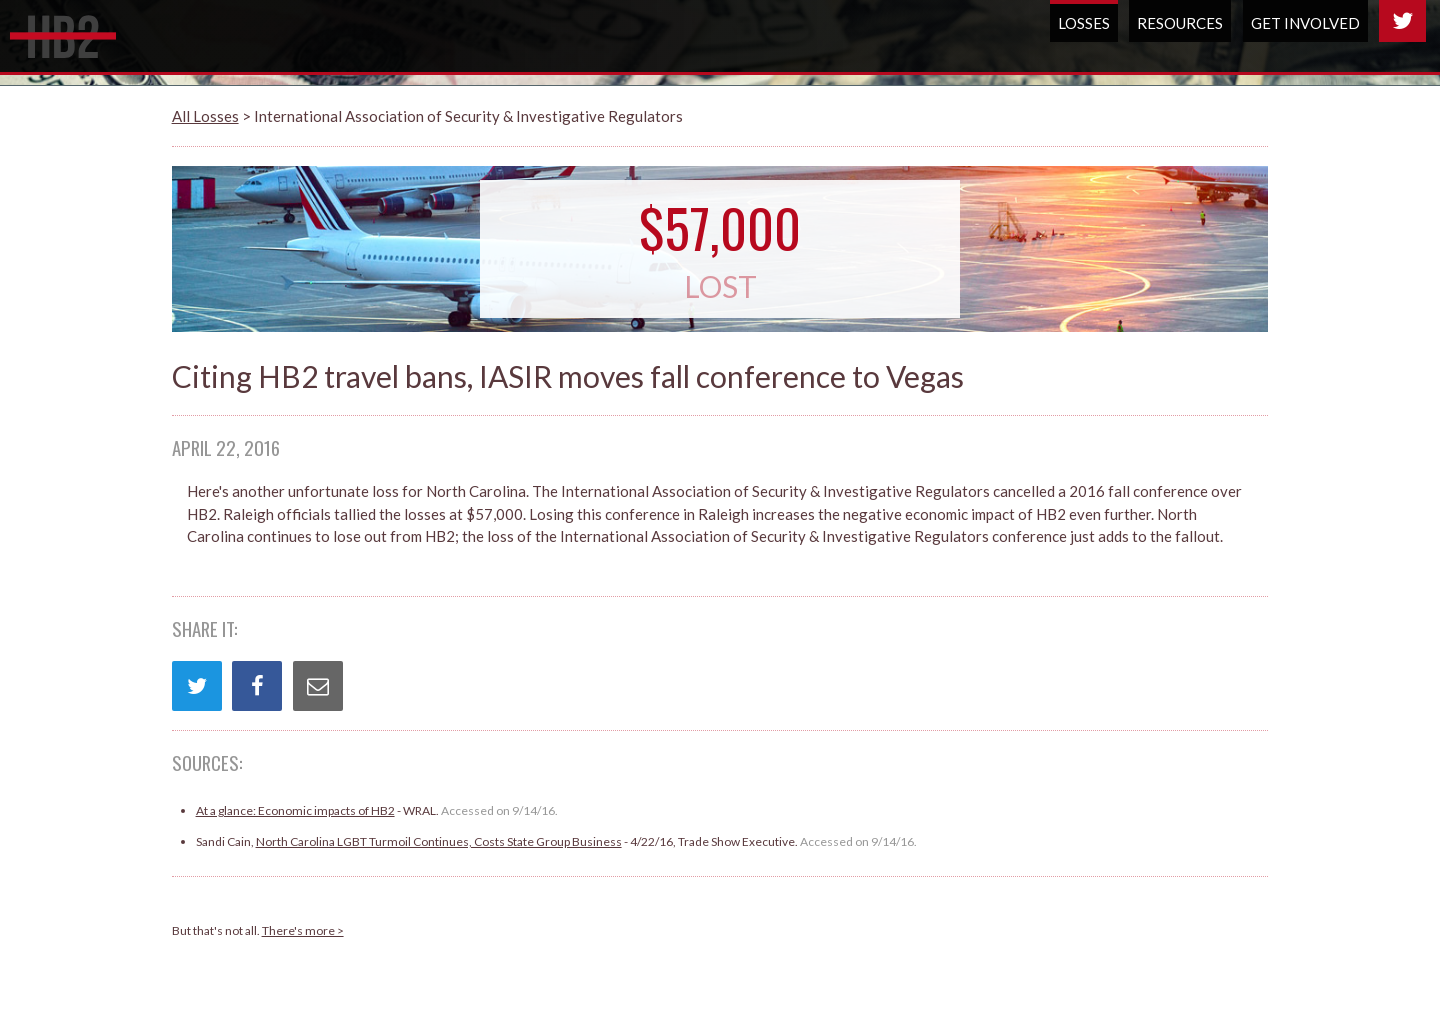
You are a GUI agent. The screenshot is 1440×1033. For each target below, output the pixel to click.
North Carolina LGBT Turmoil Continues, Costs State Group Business (439, 841)
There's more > (303, 930)
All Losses (205, 116)
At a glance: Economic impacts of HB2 (295, 810)
